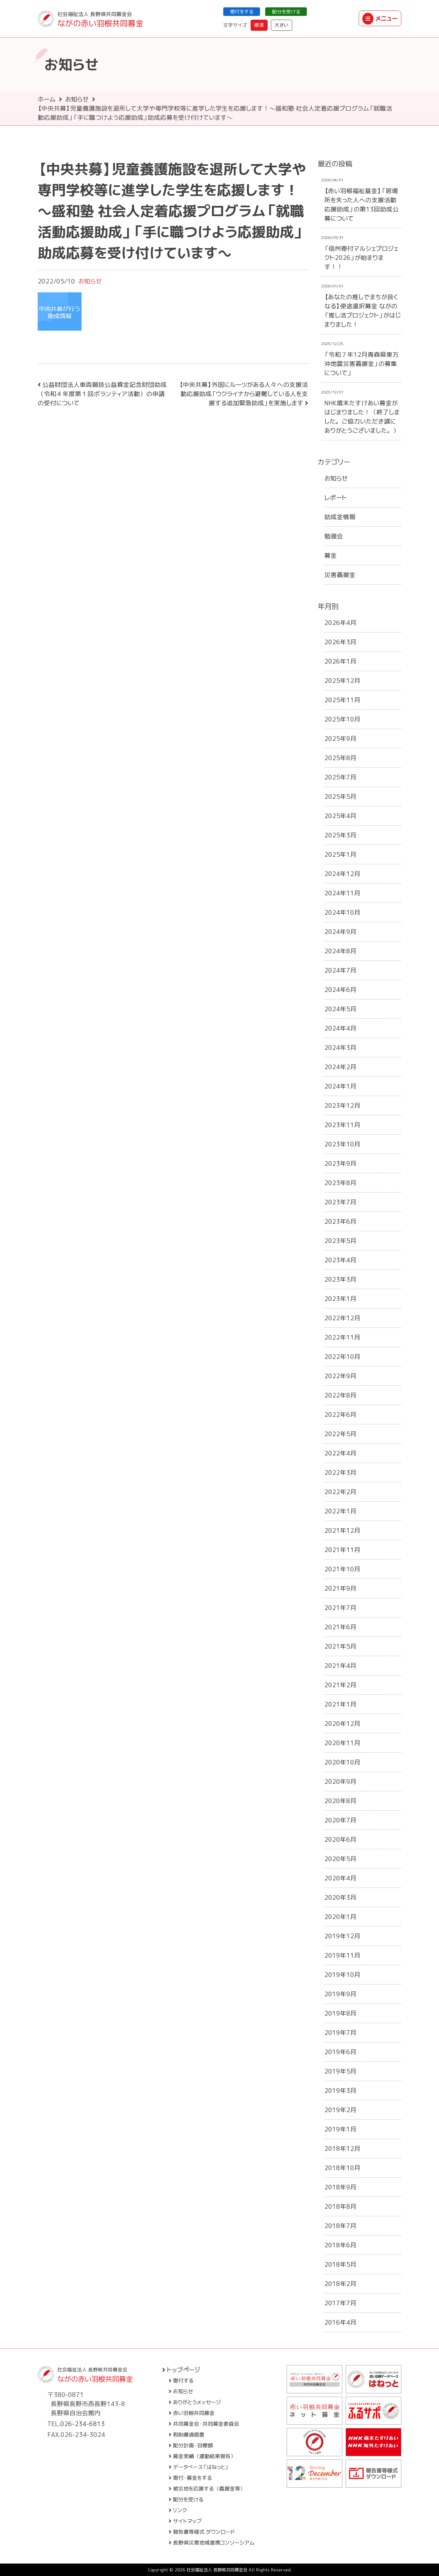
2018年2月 (340, 2283)
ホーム (47, 99)
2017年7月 (340, 2303)
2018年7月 (340, 2225)
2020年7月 (340, 1820)
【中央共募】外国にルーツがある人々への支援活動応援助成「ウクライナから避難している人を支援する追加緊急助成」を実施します (243, 393)
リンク (178, 2510)
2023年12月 (342, 1105)
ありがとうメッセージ (195, 2402)
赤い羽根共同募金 (192, 2413)
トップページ (181, 2370)
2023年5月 (340, 1240)
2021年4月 (340, 1665)
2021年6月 (340, 1627)
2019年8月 (340, 2013)
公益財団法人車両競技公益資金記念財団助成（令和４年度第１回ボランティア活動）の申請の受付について (102, 393)
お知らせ (77, 99)
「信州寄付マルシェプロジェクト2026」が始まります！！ (361, 257)
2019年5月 (340, 2071)
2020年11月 (342, 1743)
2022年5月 (340, 1434)
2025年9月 (340, 738)
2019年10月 (342, 1974)
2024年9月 (340, 931)
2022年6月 (340, 1414)
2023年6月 (340, 1221)
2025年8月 (340, 758)
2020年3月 (340, 1897)
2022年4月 (340, 1453)
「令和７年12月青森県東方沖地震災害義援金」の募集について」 (361, 363)
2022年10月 (342, 1356)
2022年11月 (342, 1337)
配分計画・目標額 (191, 2445)
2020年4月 (340, 1878)
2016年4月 (340, 2322)
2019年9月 (340, 1994)
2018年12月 (342, 2148)
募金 (330, 555)
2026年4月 (340, 622)
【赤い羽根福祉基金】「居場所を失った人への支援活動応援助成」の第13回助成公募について (361, 205)
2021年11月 (342, 1549)
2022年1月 (340, 1511)
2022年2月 (340, 1492)
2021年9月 (340, 1588)
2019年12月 (342, 1936)
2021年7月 (340, 1607)
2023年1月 (340, 1298)
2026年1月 (340, 661)
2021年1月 (340, 1704)
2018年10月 (342, 2168)
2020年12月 (342, 1723)
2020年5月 (340, 1858)
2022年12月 (342, 1318)
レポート (335, 497)
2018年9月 (340, 2187)
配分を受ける (286, 11)
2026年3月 (340, 642)
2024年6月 (340, 989)
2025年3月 (340, 835)
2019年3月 (340, 2090)
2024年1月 (340, 1086)
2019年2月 (340, 2110)
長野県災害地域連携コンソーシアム (212, 2542)
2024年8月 (340, 951)
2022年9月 (340, 1376)
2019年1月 (340, 2129)
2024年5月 (340, 1009)
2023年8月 (340, 1182)
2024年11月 (342, 893)
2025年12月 (342, 680)
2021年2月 (340, 1685)
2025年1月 (340, 854)
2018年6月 (340, 2245)
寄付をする (241, 11)
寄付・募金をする (190, 2477)
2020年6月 (340, 1839)
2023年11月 (342, 1125)
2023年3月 (340, 1279)
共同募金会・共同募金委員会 (204, 2423)
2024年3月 (340, 1047)
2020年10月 (342, 1762)
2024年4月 (340, 1028)
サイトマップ (185, 2521)
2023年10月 (342, 1144)
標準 (259, 25)
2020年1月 (340, 1916)
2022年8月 (340, 1395)
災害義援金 (339, 575)
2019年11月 (342, 1955)
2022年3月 (340, 1472)
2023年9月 (340, 1163)
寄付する (181, 2380)
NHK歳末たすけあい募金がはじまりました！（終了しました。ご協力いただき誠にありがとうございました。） (362, 417)
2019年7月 (340, 2032)
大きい (282, 25)
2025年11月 (342, 700)
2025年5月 (340, 796)
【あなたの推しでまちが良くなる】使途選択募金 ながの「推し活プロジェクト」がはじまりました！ (362, 311)
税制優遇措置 (186, 2434)
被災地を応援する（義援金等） (207, 2488)
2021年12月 (342, 1530)
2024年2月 (340, 1067)
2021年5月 (340, 1646)
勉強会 (333, 536)
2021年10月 (342, 1569)
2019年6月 (340, 2052)
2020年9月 (340, 1781)
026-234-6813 (82, 2424)
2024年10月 (342, 912)
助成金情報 (339, 517)
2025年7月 (340, 777)
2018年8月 (340, 2206)
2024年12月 (342, 873)
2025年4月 (340, 816)
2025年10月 (342, 719)
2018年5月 (340, 2264)
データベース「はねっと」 (199, 2467)
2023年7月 (340, 1202)
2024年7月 (340, 970)
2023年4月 (340, 1260)
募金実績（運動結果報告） (202, 2456)
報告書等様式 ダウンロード (202, 2531)
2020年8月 (340, 1801)
